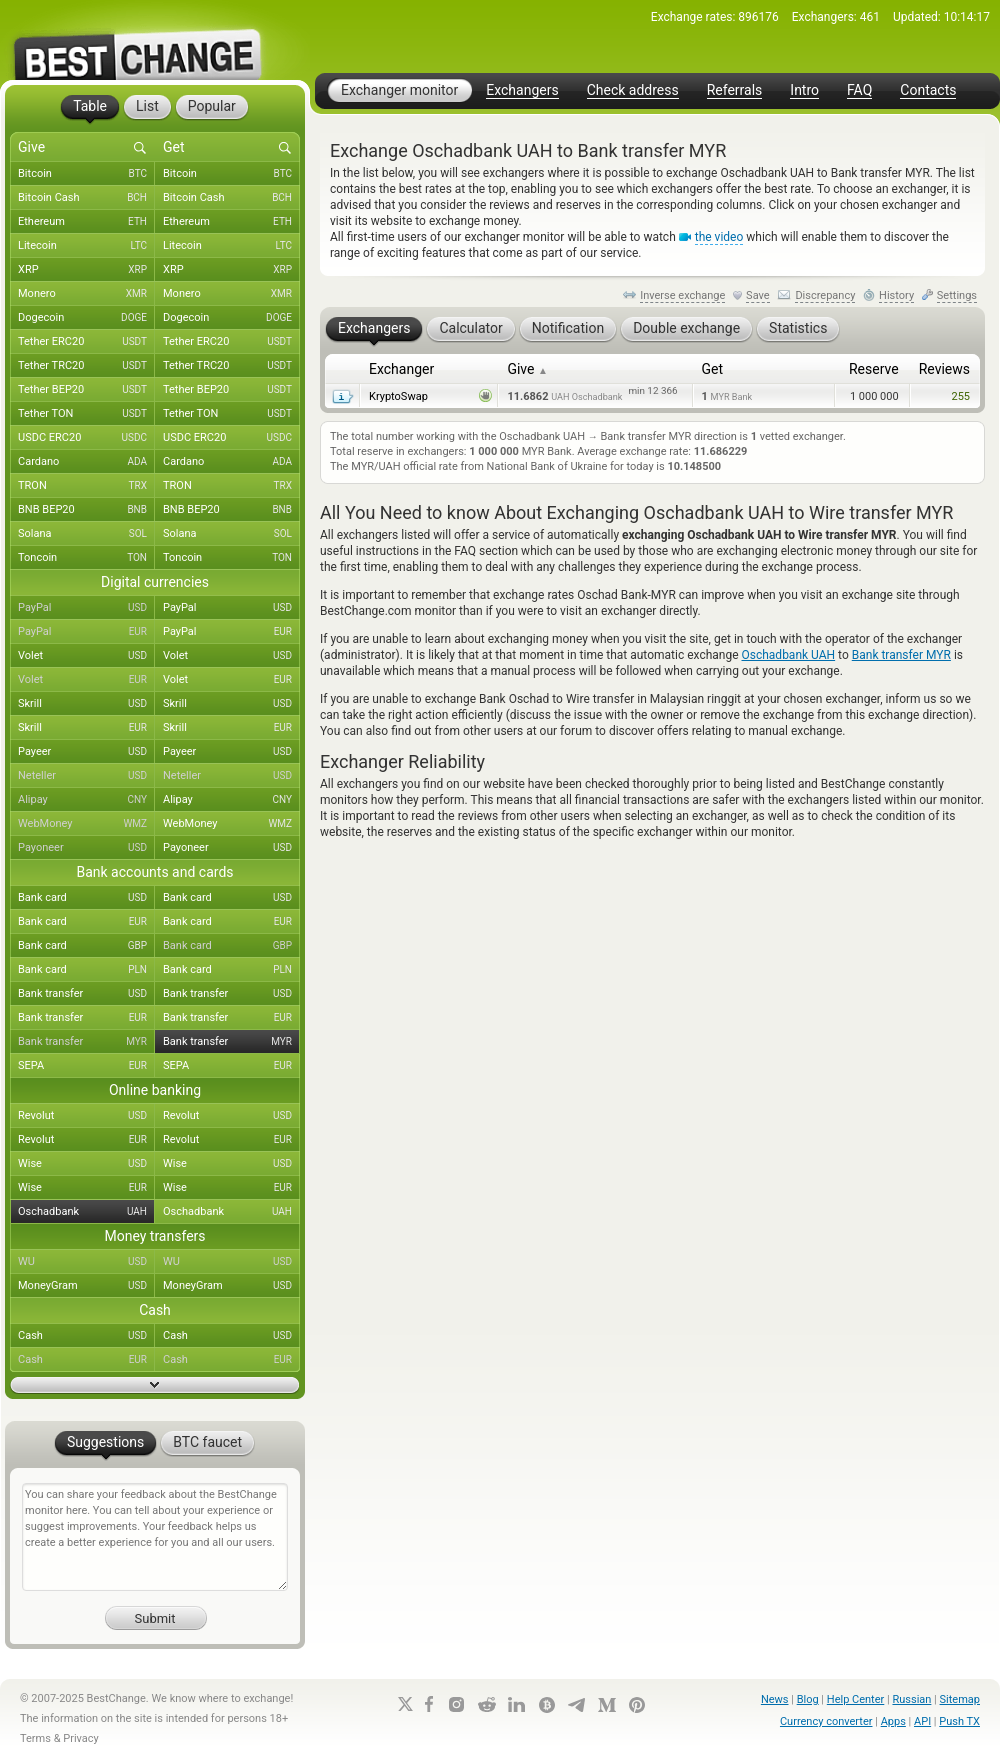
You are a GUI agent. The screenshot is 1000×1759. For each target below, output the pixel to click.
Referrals (735, 90)
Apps (893, 1721)
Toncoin (86, 558)
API (922, 1721)
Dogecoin (86, 318)
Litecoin (86, 246)
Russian (911, 1699)
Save (758, 295)
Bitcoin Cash (86, 198)
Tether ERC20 (86, 342)
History (896, 295)
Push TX (959, 1721)
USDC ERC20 (86, 438)
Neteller (86, 776)
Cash (86, 1336)
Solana (86, 534)
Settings (957, 295)
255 (960, 396)
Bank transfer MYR (901, 655)
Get (713, 369)
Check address (633, 90)
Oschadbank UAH (789, 655)
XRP (86, 270)
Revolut (86, 1116)
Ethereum (86, 222)
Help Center (856, 1699)
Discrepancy (825, 295)
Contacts (928, 90)
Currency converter (826, 1721)
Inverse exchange (682, 295)
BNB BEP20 (86, 510)
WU (86, 1262)
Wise (86, 1164)
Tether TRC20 (86, 366)
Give (527, 369)
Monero (86, 294)
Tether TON (86, 414)
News (775, 1699)
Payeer (86, 752)
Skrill (86, 704)
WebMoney (86, 824)
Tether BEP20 (86, 390)
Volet (86, 656)
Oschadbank (86, 1212)
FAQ (859, 90)
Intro (804, 90)
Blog (808, 1699)
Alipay (86, 800)
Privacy (81, 1738)
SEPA (86, 1066)
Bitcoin (86, 174)
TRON (86, 486)
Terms (35, 1738)
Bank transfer (86, 994)
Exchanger (401, 369)
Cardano (86, 462)
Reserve (874, 369)
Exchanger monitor (399, 90)
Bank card (86, 898)
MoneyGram (86, 1286)
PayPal (86, 608)
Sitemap (960, 1699)
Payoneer (86, 848)
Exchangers (522, 90)
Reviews (944, 369)
